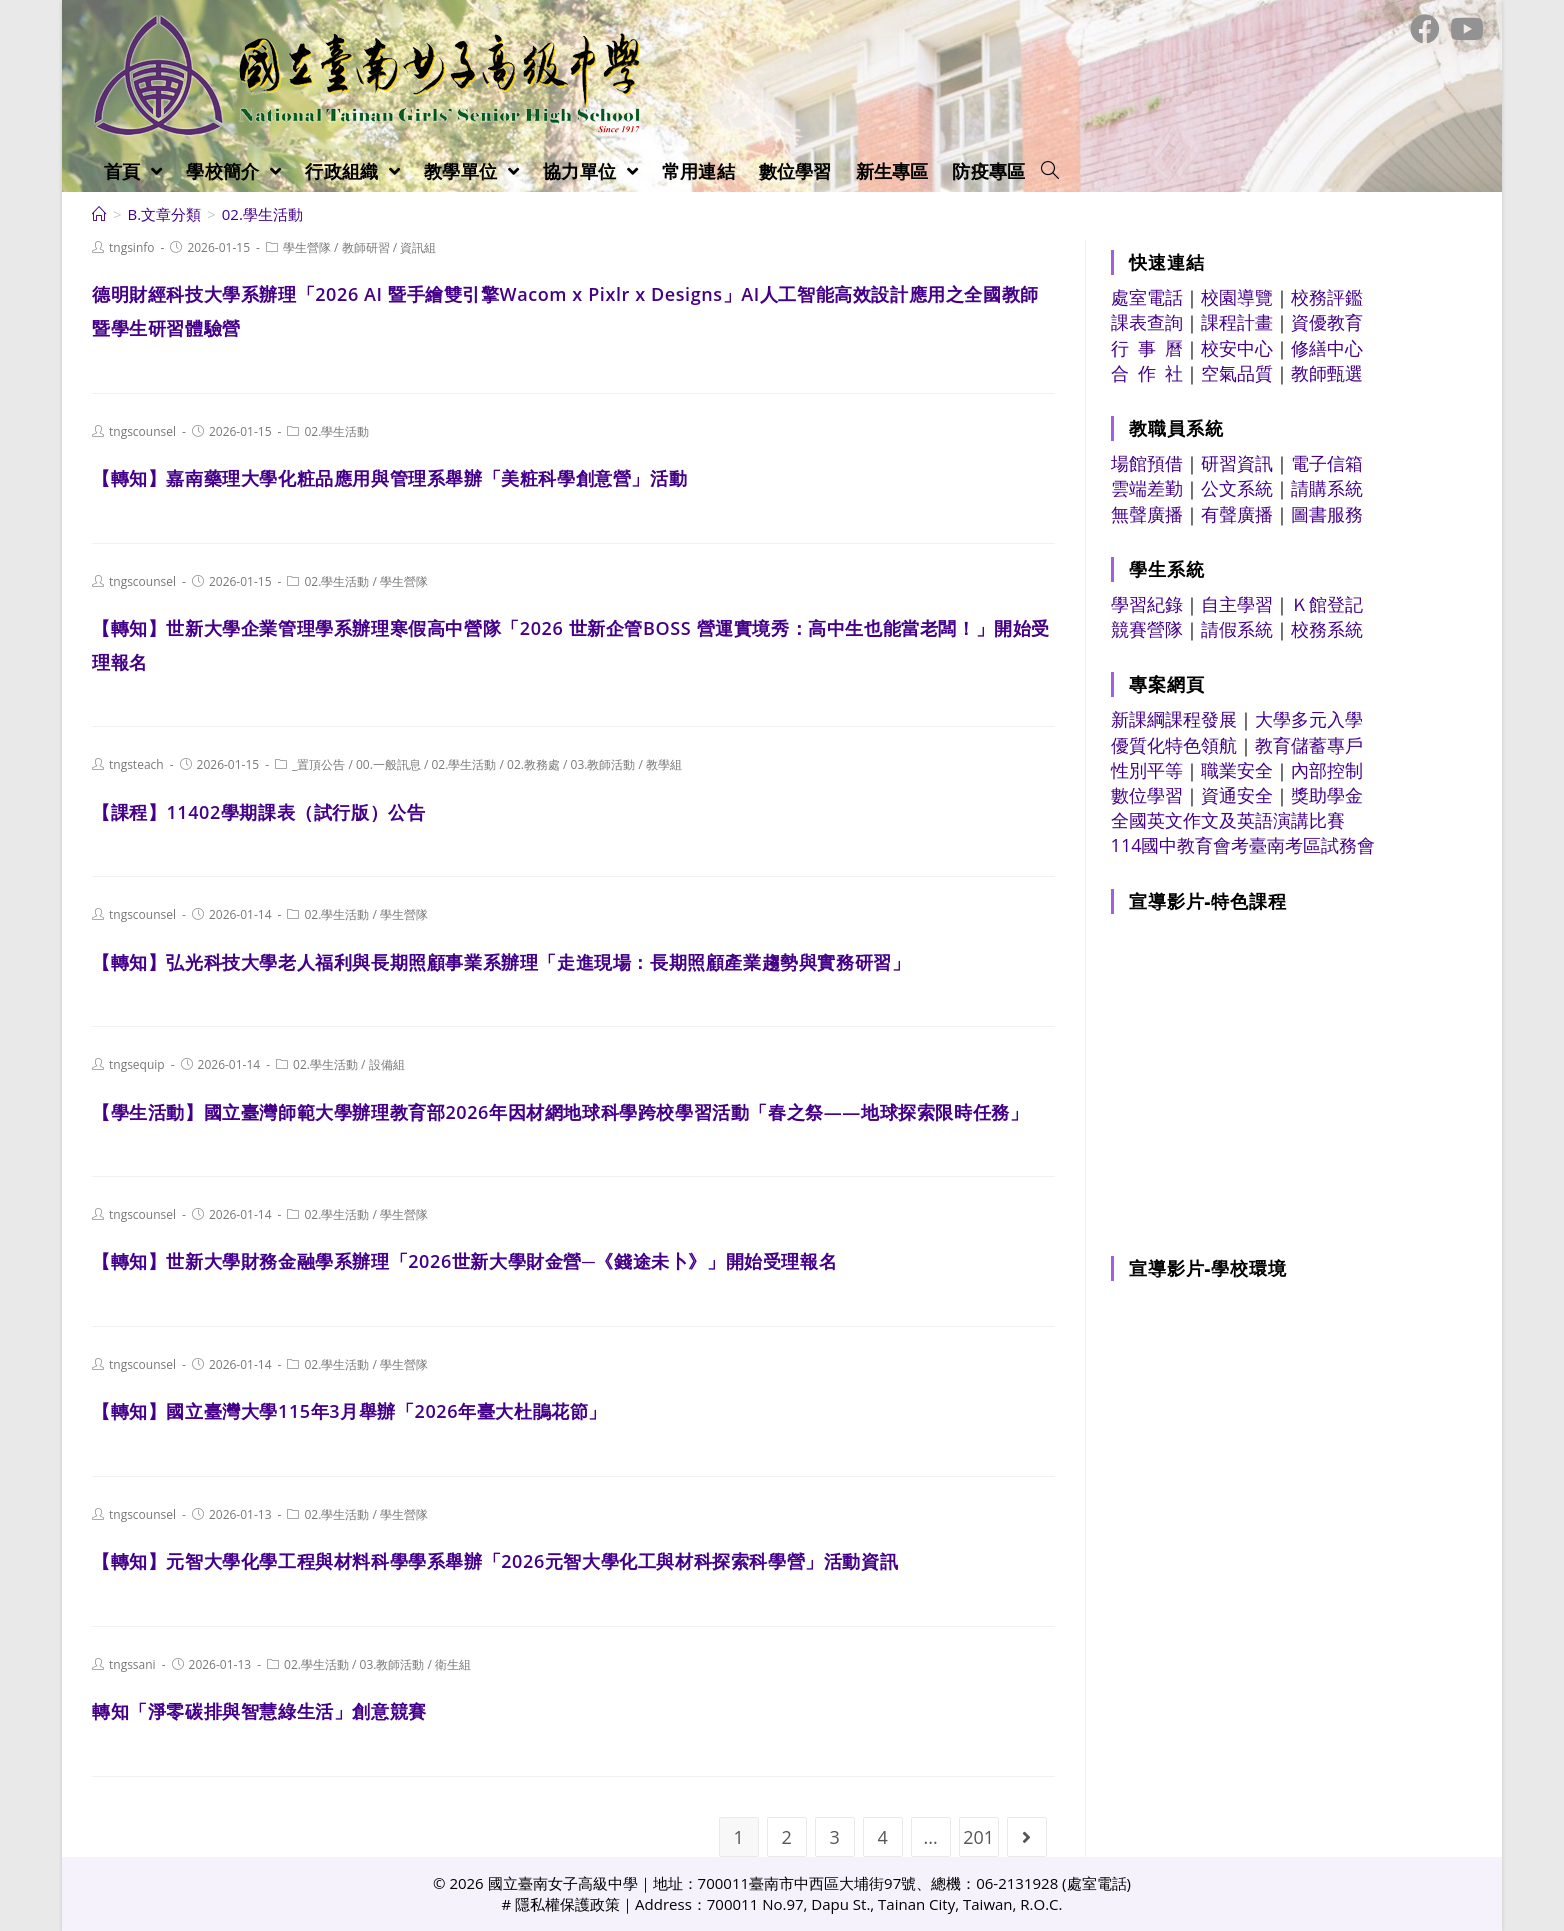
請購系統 (1327, 488)
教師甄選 (1327, 373)
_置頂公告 (318, 764)
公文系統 (1237, 488)
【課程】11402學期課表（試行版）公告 (258, 812)
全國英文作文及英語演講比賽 (1228, 820)
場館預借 (1147, 463)
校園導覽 (1237, 297)
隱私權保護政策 (567, 1904)
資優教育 (1327, 322)
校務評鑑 (1327, 297)
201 (978, 1837)
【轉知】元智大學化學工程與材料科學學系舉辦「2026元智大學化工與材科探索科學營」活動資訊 (495, 1561)
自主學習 (1237, 604)
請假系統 (1237, 629)
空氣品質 (1237, 373)
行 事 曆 (1147, 348)
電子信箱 (1327, 463)
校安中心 (1237, 348)
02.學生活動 (336, 431)
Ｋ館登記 (1327, 604)
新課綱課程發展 (1174, 719)
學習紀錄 (1147, 604)
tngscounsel (142, 431)
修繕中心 (1327, 348)
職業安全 (1237, 770)
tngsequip (137, 1064)
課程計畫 (1237, 322)
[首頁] (99, 214)
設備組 (387, 1064)
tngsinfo (132, 247)
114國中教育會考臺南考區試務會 (1243, 845)
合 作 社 (1147, 373)
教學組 (664, 764)
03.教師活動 (603, 764)
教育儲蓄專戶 (1309, 745)
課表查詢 (1147, 322)
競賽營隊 (1147, 629)
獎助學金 (1327, 795)
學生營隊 (307, 247)
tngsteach (136, 764)
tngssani (132, 1664)
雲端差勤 (1147, 488)
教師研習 (366, 247)
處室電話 (1147, 297)
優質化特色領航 (1174, 745)
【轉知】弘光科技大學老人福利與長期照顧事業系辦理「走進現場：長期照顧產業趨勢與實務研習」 (501, 962)
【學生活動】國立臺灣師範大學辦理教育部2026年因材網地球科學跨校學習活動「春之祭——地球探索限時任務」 (560, 1112)
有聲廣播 (1237, 514)
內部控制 (1327, 770)
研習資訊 (1237, 463)
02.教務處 (533, 764)
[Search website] (1050, 171)
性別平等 (1147, 770)
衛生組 (453, 1664)
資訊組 (418, 247)
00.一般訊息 (388, 764)
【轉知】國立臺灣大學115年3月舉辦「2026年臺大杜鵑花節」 (349, 1411)
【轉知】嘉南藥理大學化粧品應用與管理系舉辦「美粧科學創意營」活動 (389, 478)
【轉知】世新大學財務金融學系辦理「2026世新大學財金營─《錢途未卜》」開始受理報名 (464, 1261)
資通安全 (1237, 795)
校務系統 (1327, 629)
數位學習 (1147, 795)
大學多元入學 (1309, 719)
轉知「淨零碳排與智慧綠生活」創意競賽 (259, 1711)
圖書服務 (1327, 514)
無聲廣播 (1147, 514)
